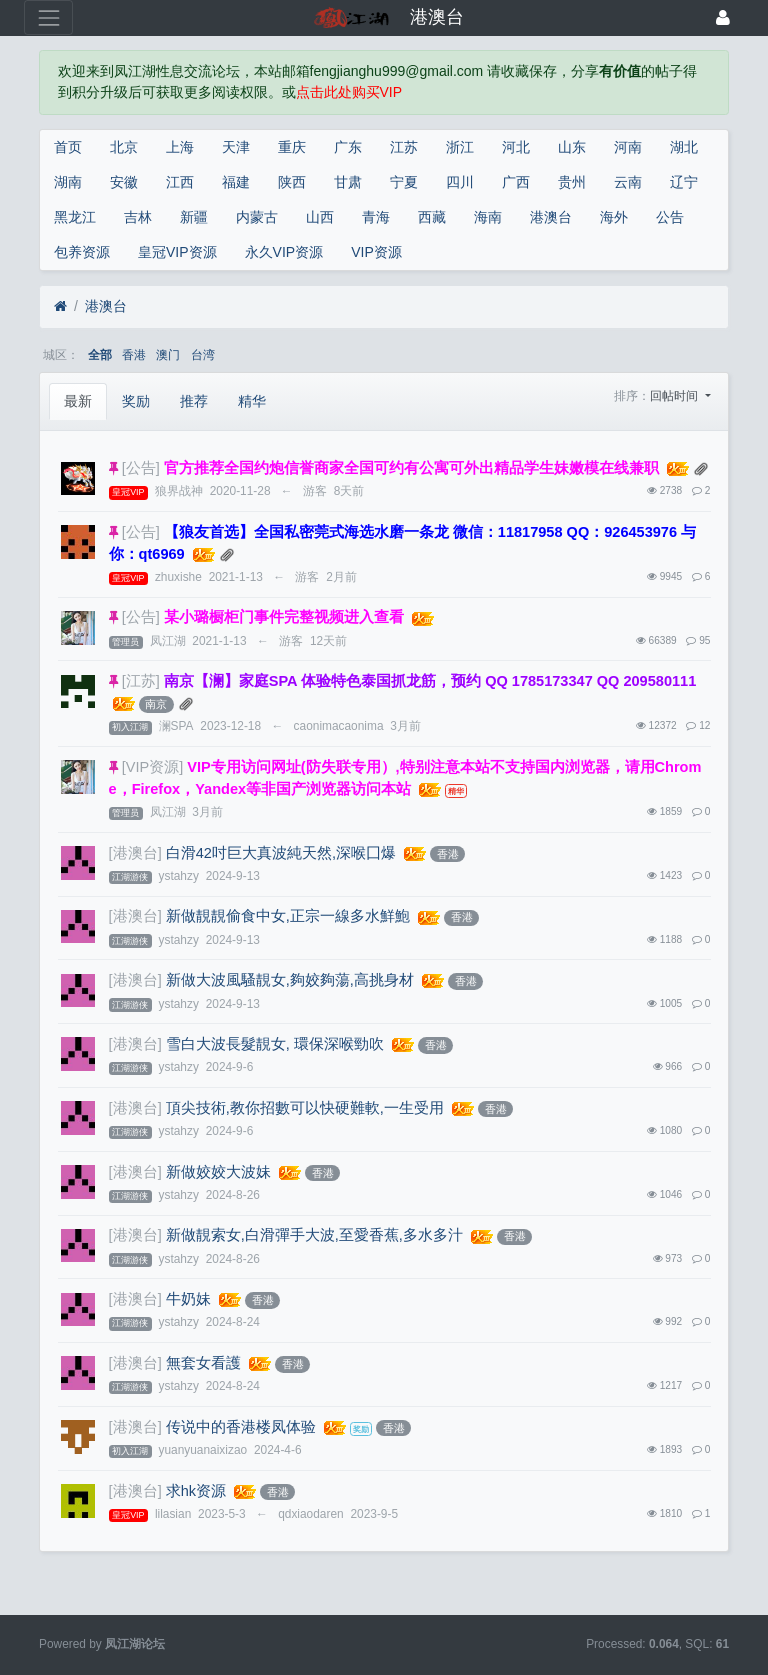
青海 (376, 217)
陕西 (292, 182)
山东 (572, 147)
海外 (614, 217)
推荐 (194, 401)
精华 (252, 401)
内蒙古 (257, 217)
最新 (78, 401)
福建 (236, 182)
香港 (134, 355)
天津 (236, 147)
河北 (516, 147)
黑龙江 (75, 217)
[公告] (141, 468)
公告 (670, 217)
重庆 (292, 147)
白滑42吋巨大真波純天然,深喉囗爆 (281, 853)
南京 (156, 704)
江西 (180, 182)
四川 (460, 182)
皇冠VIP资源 (177, 252)
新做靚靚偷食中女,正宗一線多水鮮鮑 (288, 916)
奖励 (136, 401)
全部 (100, 355)
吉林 (138, 217)
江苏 (404, 147)
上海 (180, 147)
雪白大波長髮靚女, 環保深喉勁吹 (275, 1044)
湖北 (684, 147)
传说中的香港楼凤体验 (241, 1427)
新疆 (194, 217)
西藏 (432, 217)
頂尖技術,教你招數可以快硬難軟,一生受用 (305, 1108)
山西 (320, 217)
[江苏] (141, 681)
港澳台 (551, 217)
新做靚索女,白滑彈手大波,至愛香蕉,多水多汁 (314, 1235)
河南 (628, 147)
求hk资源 (196, 1491)
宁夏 (404, 182)
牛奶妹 (188, 1299)
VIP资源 (376, 252)
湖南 (68, 182)
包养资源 (82, 252)
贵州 (572, 182)
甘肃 (348, 182)
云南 (628, 182)
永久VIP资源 (284, 252)
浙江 (460, 147)
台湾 (203, 355)
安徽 (124, 182)
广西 (516, 182)
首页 (68, 147)
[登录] (723, 17)
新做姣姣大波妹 (218, 1172)
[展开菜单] (48, 17)
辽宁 (684, 182)
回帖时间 (675, 396)
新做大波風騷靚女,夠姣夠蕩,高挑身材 (290, 980)
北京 (124, 147)
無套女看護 (203, 1363)
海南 (488, 217)
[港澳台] (135, 853)
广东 (348, 147)
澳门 (168, 355)
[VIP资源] (153, 767)
